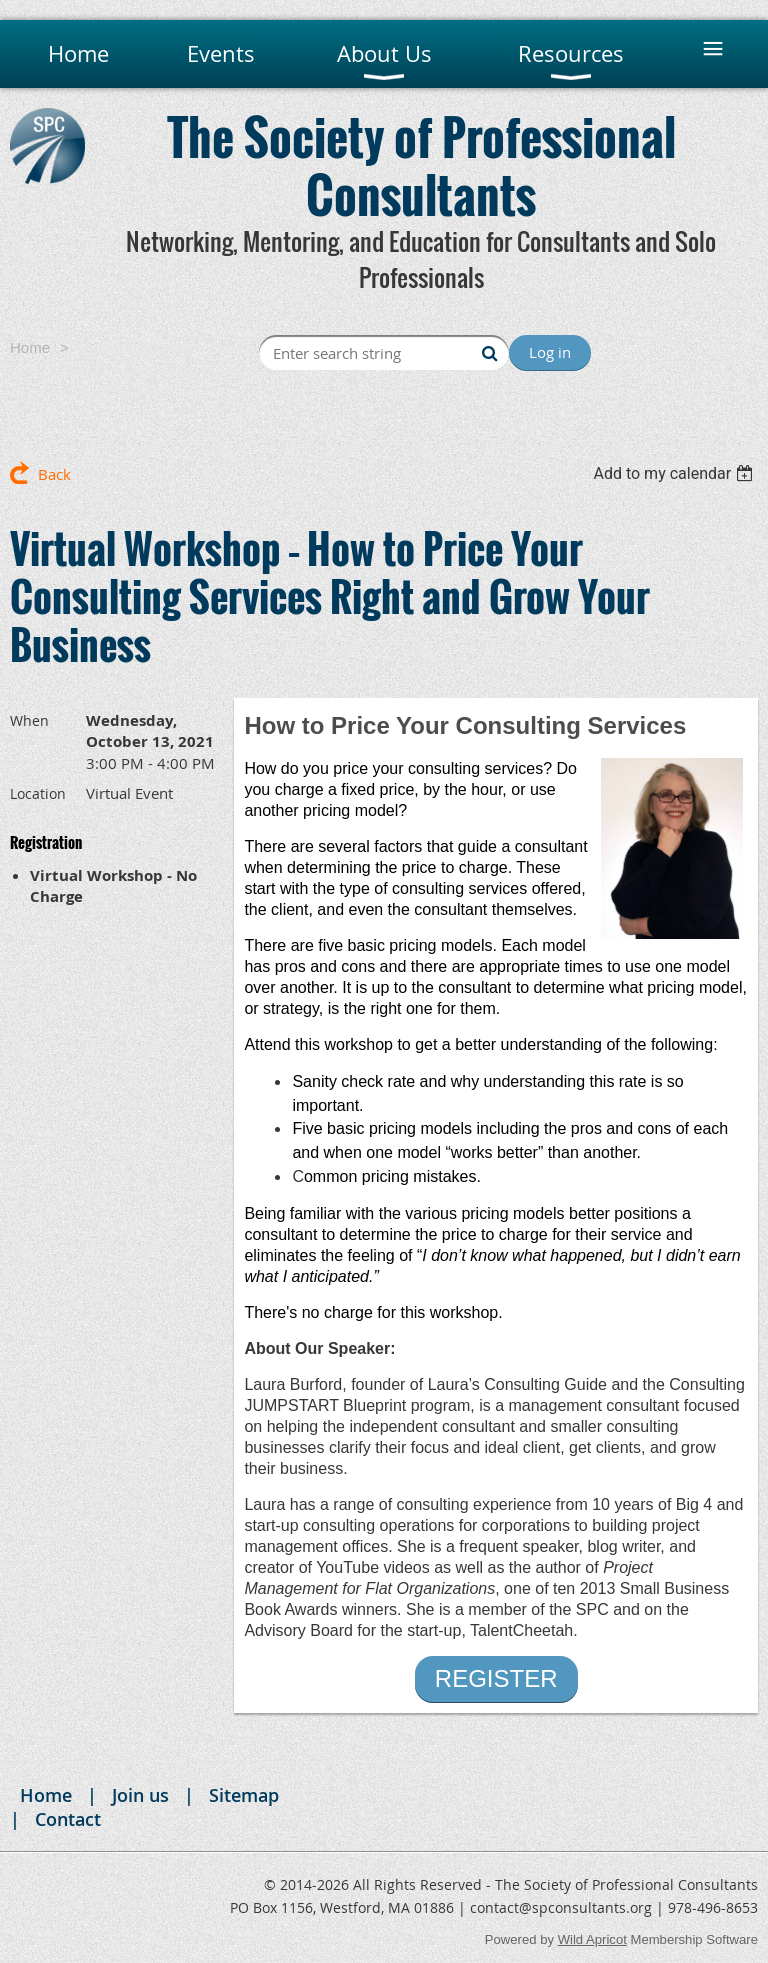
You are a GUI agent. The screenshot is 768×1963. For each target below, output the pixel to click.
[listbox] (675, 473)
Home (30, 347)
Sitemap (244, 1795)
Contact (68, 1819)
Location (38, 793)
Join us (140, 1795)
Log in (550, 352)
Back (54, 474)
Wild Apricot (592, 1939)
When (29, 720)
